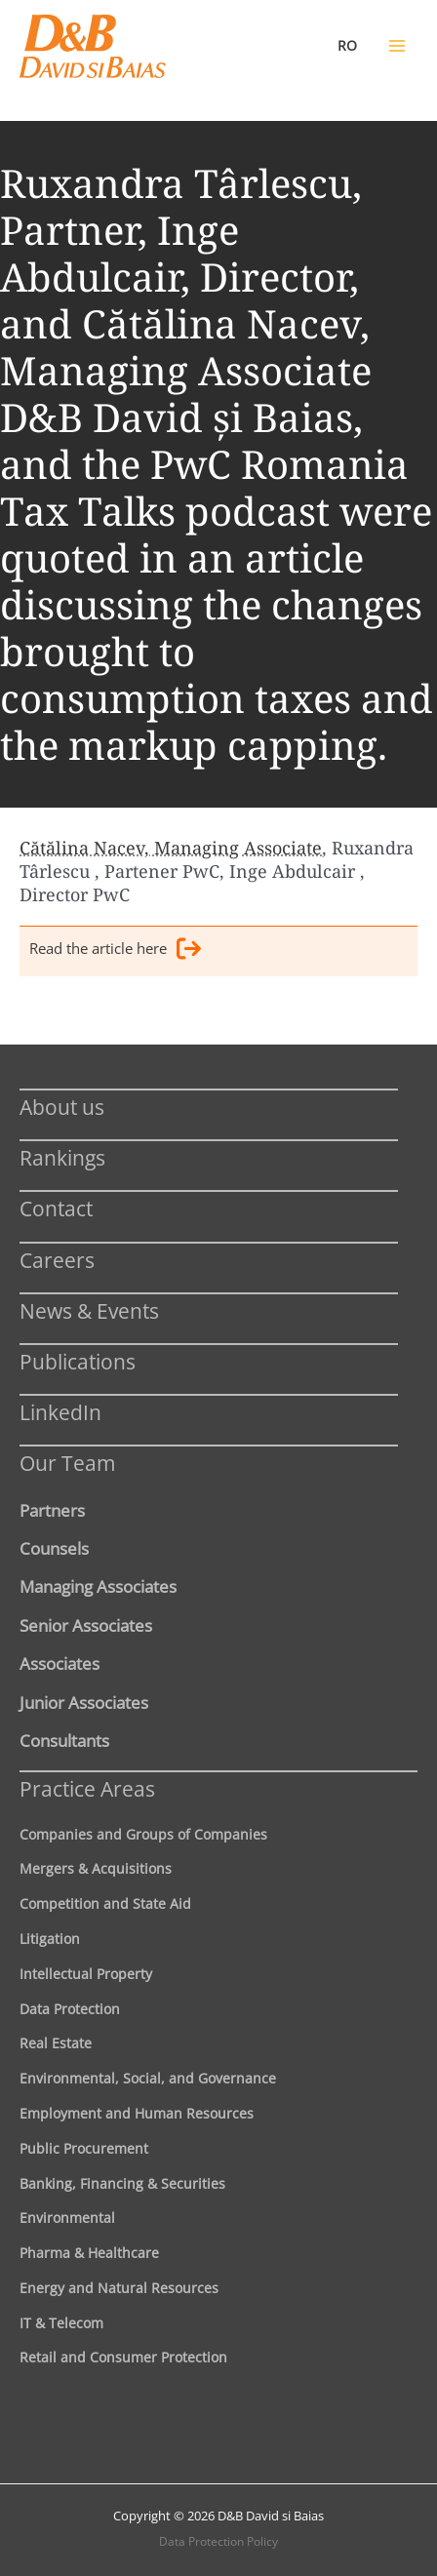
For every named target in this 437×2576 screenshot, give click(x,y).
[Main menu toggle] (397, 45)
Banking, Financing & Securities (122, 2183)
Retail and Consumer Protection (123, 2357)
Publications (78, 1361)
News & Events (89, 1310)
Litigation (50, 1938)
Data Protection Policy (218, 2541)
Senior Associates (86, 1625)
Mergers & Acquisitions (96, 1868)
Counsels (54, 1548)
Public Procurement (84, 2148)
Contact (56, 1208)
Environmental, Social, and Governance (148, 2078)
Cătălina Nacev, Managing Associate (171, 847)
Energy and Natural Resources (119, 2288)
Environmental (67, 2217)
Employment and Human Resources (137, 2113)
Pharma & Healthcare (89, 2252)
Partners (52, 1510)
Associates (59, 1663)
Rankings (62, 1157)
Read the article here (115, 951)
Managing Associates (98, 1586)
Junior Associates (84, 1702)
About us (62, 1106)
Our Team (67, 1462)
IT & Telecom (61, 2323)
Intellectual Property (86, 1973)
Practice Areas (87, 1788)
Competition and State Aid (105, 1903)
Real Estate (56, 2043)
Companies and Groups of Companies (143, 1834)
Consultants (64, 1740)
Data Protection (70, 2009)
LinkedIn (60, 1412)
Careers (57, 1260)
